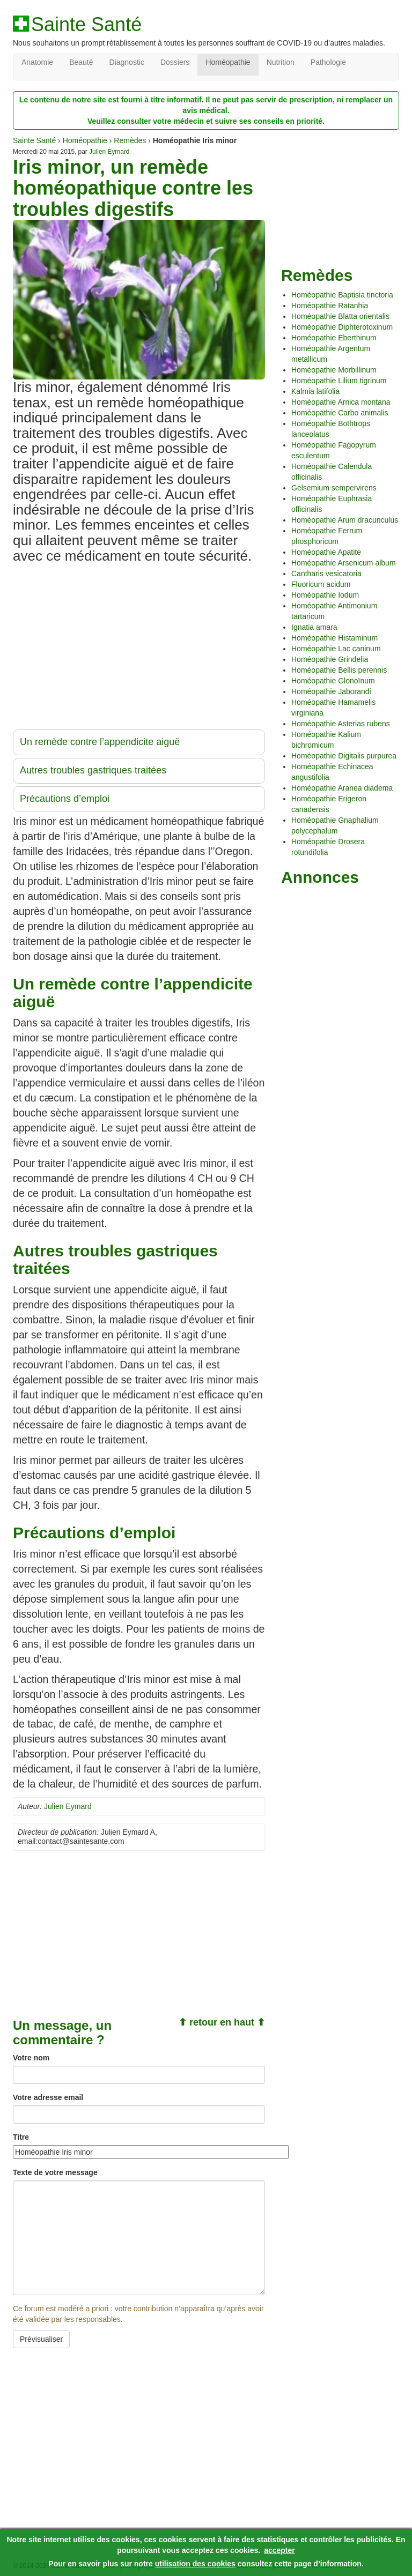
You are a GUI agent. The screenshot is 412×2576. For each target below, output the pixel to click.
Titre (21, 2137)
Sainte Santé (86, 24)
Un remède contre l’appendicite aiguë (100, 741)
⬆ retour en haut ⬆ (222, 2022)
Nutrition (281, 62)
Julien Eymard (109, 151)
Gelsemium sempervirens (334, 487)
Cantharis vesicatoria (326, 573)
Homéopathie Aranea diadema (342, 788)
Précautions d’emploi (64, 798)
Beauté (81, 62)
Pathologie (328, 62)
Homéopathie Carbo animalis (339, 412)
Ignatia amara (314, 627)
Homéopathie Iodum (325, 595)
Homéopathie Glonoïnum (333, 680)
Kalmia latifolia (315, 391)
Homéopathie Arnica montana (340, 402)
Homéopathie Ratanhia (329, 305)
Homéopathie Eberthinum (334, 337)
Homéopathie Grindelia (329, 659)
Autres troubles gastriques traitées (93, 770)
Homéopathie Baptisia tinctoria (342, 295)
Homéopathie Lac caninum (336, 648)
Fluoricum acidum (320, 584)
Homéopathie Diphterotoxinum (342, 327)
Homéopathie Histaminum (334, 638)
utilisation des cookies (195, 2563)
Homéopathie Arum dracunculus (344, 520)
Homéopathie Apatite (326, 552)
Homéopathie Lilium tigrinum (338, 380)
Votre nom (31, 2057)
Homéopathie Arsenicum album (343, 563)
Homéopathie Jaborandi (331, 691)
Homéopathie (227, 62)
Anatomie (37, 62)
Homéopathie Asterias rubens (340, 723)
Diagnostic (126, 62)
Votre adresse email (48, 2097)
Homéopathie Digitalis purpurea (343, 755)
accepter (279, 2550)
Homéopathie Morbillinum (334, 370)
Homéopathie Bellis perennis (339, 670)
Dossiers (174, 62)
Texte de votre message (55, 2172)
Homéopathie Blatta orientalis (340, 316)
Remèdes (130, 140)
